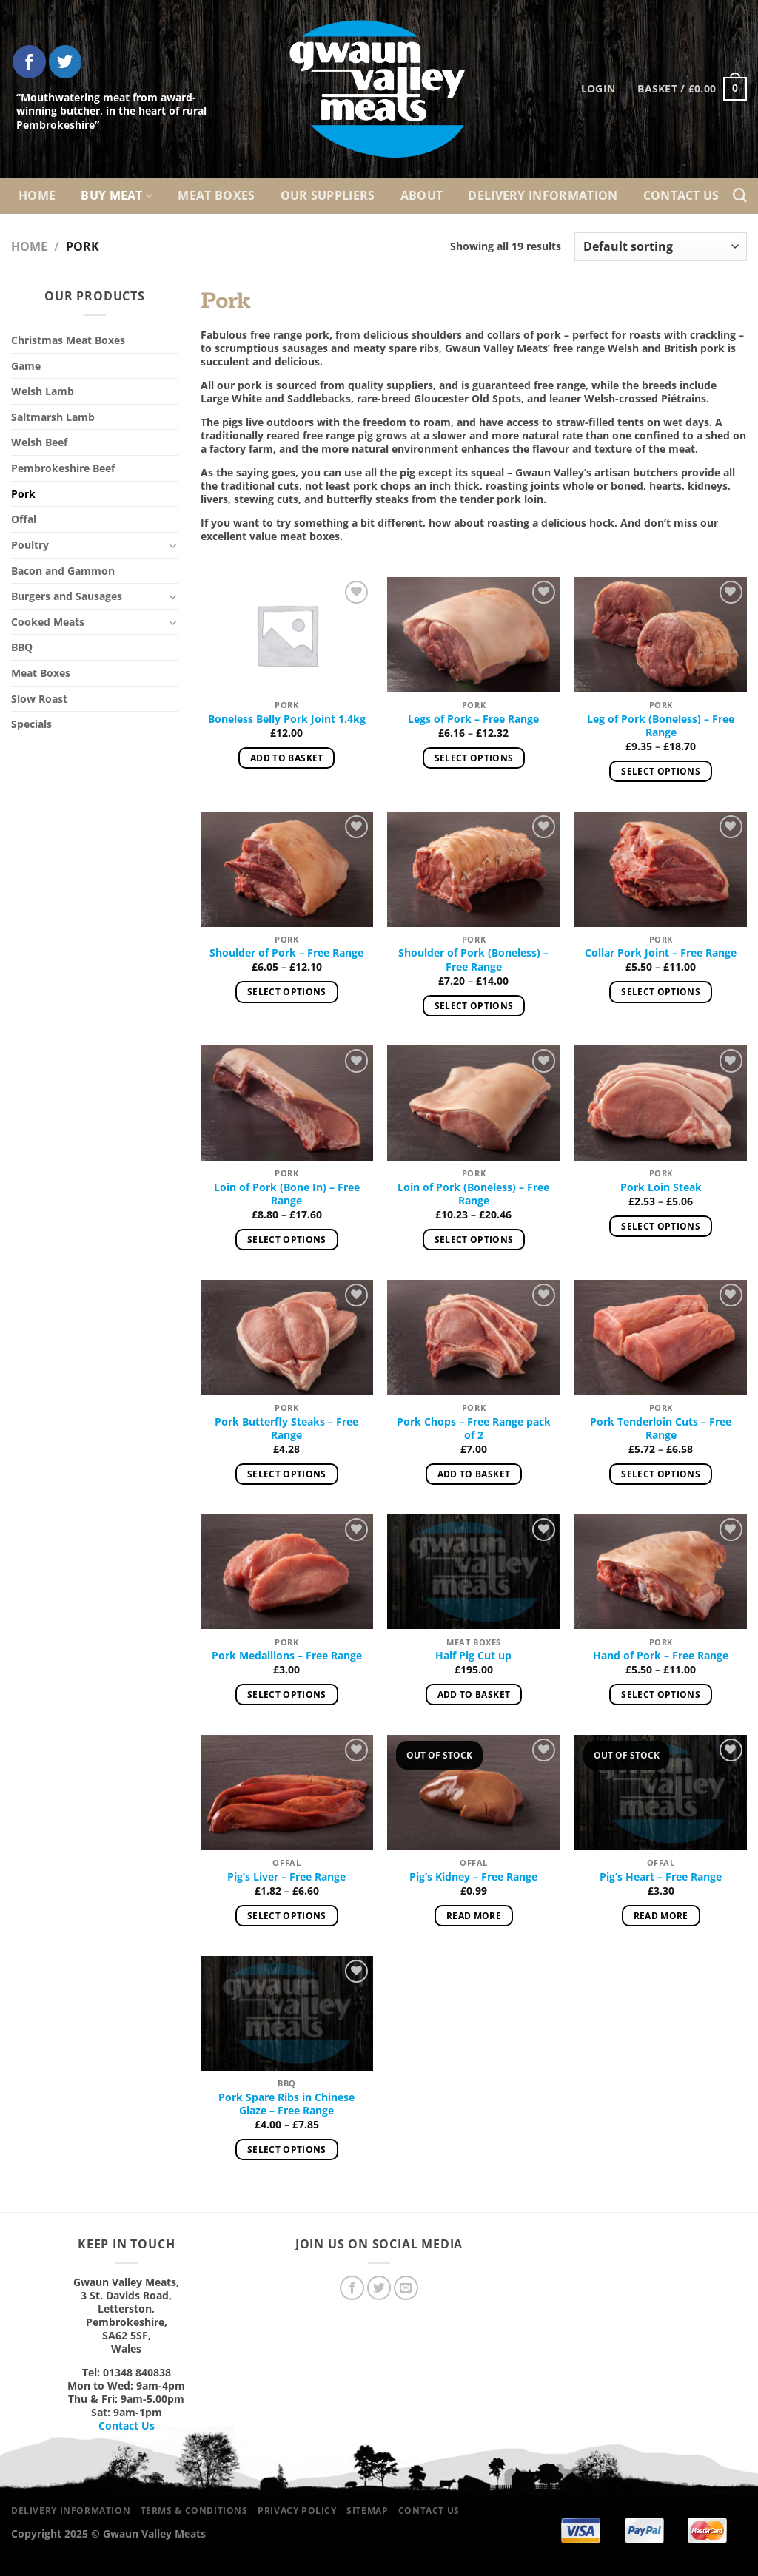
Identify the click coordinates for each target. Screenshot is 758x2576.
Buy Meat (116, 195)
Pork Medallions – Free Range (287, 1655)
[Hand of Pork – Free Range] (660, 1572)
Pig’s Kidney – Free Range (473, 1877)
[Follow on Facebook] (29, 61)
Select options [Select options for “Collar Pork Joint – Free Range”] (660, 991)
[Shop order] (660, 246)
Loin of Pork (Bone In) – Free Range (287, 1194)
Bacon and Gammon (63, 571)
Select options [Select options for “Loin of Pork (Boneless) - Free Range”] (474, 1239)
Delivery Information (542, 195)
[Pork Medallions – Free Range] (287, 1572)
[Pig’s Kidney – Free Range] (473, 1792)
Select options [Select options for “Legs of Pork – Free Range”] (474, 757)
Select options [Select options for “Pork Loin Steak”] (660, 1226)
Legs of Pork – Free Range (473, 719)
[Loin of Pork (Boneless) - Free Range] (473, 1103)
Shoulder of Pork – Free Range (286, 953)
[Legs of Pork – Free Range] (473, 634)
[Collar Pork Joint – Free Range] (660, 869)
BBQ (22, 647)
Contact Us (681, 195)
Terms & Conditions (194, 2510)
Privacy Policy (297, 2510)
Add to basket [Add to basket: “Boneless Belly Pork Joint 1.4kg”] (286, 757)
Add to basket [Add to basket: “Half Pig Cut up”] (474, 1694)
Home (37, 195)
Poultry (30, 545)
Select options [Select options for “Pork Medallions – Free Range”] (286, 1694)
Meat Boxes (216, 195)
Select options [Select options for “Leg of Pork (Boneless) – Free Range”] (660, 771)
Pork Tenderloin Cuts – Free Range (660, 1428)
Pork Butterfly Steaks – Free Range (286, 1428)
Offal (23, 519)
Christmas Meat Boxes (68, 340)
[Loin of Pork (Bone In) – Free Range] (287, 1103)
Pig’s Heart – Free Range (661, 1877)
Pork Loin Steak (661, 1187)
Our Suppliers (328, 195)
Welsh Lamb (42, 391)
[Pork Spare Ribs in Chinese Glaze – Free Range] (287, 2013)
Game (26, 366)
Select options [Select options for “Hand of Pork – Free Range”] (660, 1694)
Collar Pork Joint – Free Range (661, 953)
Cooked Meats (47, 622)
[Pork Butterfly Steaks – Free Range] (287, 1337)
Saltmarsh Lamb (53, 417)
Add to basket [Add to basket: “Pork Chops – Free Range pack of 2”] (474, 1474)
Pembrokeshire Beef (63, 468)
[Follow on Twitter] (65, 61)
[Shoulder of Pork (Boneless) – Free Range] (473, 869)
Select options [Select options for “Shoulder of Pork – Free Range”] (286, 991)
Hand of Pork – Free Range (660, 1655)
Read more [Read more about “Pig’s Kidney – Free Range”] (473, 1915)
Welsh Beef (39, 442)
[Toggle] (173, 545)
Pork (23, 494)
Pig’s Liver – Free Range (286, 1877)
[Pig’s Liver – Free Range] (287, 1792)
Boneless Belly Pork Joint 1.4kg (287, 719)
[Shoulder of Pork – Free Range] (287, 869)
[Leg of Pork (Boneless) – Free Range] (660, 634)
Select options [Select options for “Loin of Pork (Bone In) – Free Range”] (286, 1239)
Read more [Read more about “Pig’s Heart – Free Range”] (661, 1915)
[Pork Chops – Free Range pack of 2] (473, 1337)
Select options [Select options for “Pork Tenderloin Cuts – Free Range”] (660, 1474)
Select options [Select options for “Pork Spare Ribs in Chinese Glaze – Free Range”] (286, 2149)
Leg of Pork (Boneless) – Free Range (660, 725)
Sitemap (367, 2510)
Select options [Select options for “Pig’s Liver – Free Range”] (286, 1915)
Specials (31, 724)
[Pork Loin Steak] (660, 1103)
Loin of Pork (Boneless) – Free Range (473, 1194)
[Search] (740, 196)
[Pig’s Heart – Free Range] (660, 1792)
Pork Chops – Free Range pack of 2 (474, 1428)
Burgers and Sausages (66, 596)
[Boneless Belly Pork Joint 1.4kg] (287, 634)
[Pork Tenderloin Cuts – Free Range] (660, 1337)
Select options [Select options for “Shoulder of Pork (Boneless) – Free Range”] (474, 1005)
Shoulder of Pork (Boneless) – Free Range (473, 959)
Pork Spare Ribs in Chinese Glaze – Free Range (286, 2104)
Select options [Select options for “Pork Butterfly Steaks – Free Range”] (286, 1474)
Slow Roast (39, 699)
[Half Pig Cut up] (473, 1572)
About (421, 195)
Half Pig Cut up (473, 1655)
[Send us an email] (406, 2288)
